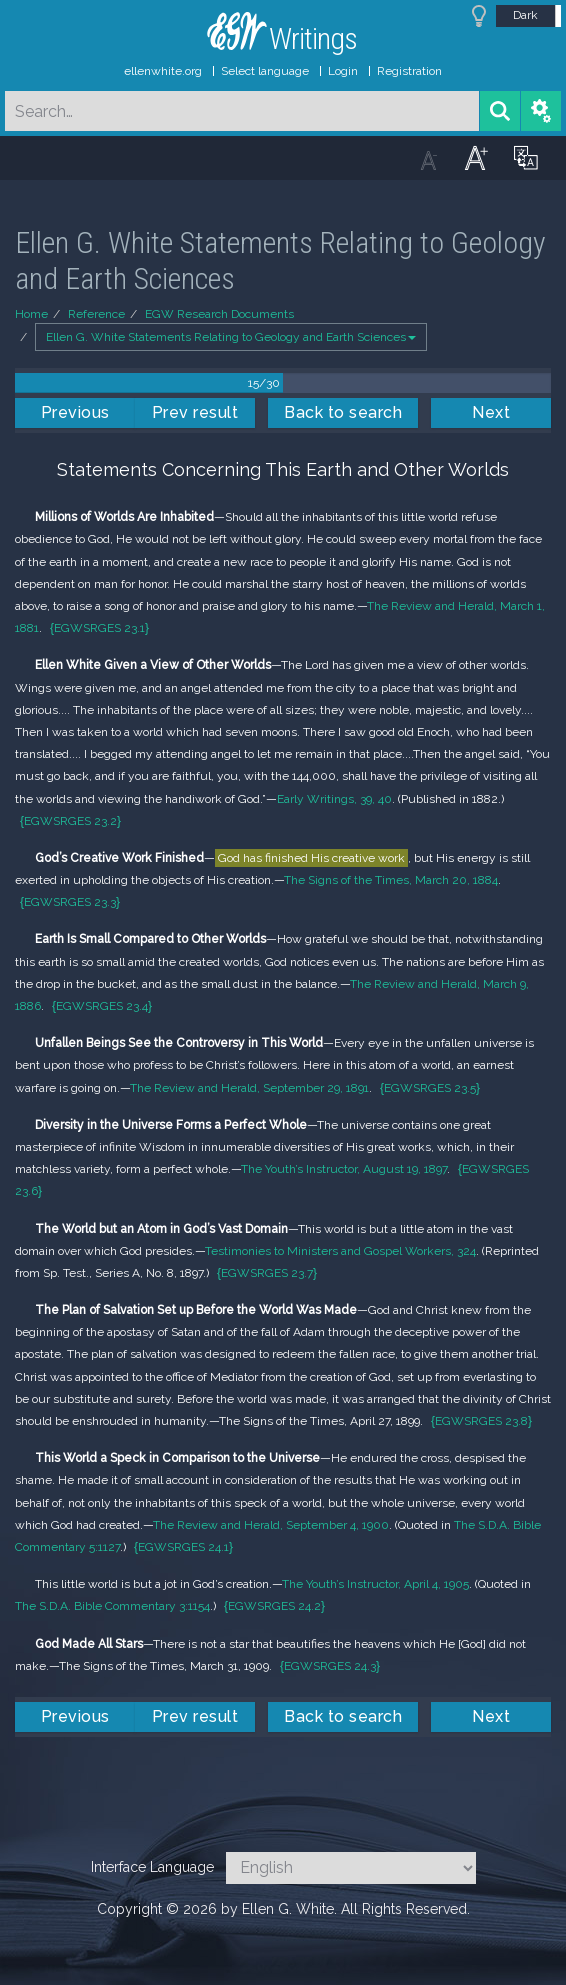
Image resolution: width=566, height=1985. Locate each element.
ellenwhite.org (163, 71)
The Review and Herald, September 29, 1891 (249, 1088)
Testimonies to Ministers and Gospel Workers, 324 (340, 1251)
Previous (75, 412)
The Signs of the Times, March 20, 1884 (391, 880)
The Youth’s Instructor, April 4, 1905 (375, 1584)
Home (31, 314)
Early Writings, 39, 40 (334, 799)
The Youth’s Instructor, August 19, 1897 (344, 1169)
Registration (409, 71)
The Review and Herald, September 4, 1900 (271, 1525)
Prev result (195, 412)
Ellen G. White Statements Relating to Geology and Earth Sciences (231, 337)
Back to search (343, 412)
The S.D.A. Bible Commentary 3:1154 (112, 1606)
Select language (265, 71)
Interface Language (152, 1867)
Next (491, 412)
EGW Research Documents (219, 314)
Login (343, 71)
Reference (96, 314)
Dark (525, 15)
